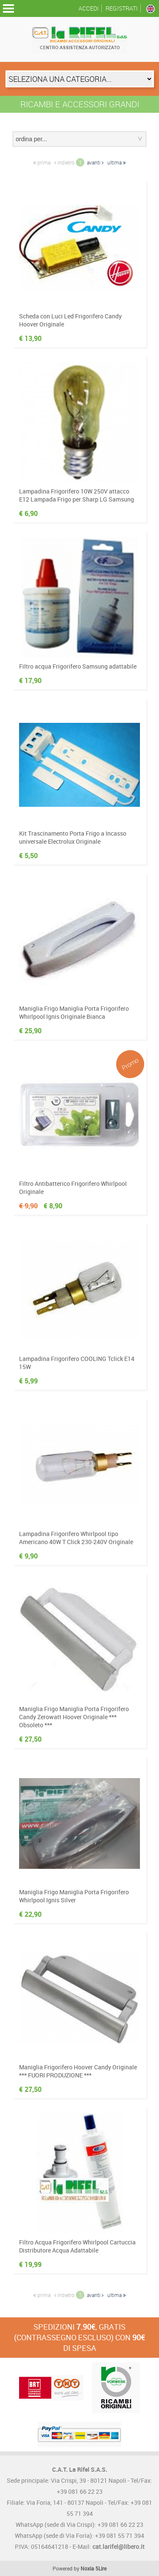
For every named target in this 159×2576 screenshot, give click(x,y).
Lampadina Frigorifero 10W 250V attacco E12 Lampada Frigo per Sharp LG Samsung (76, 495)
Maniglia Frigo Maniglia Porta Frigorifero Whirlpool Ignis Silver (74, 1896)
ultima (116, 162)
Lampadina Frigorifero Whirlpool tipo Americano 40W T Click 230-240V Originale (76, 1538)
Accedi (88, 8)
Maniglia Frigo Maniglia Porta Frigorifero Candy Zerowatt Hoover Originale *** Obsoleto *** (74, 1717)
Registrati (122, 8)
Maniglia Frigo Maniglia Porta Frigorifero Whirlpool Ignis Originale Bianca (74, 1012)
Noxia (87, 2568)
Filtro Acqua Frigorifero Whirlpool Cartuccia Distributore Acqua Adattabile (77, 2246)
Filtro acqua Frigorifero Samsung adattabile (78, 666)
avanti (95, 162)
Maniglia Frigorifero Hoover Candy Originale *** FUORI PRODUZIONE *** (78, 2071)
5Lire (100, 2568)
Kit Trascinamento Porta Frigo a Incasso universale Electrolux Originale (72, 837)
